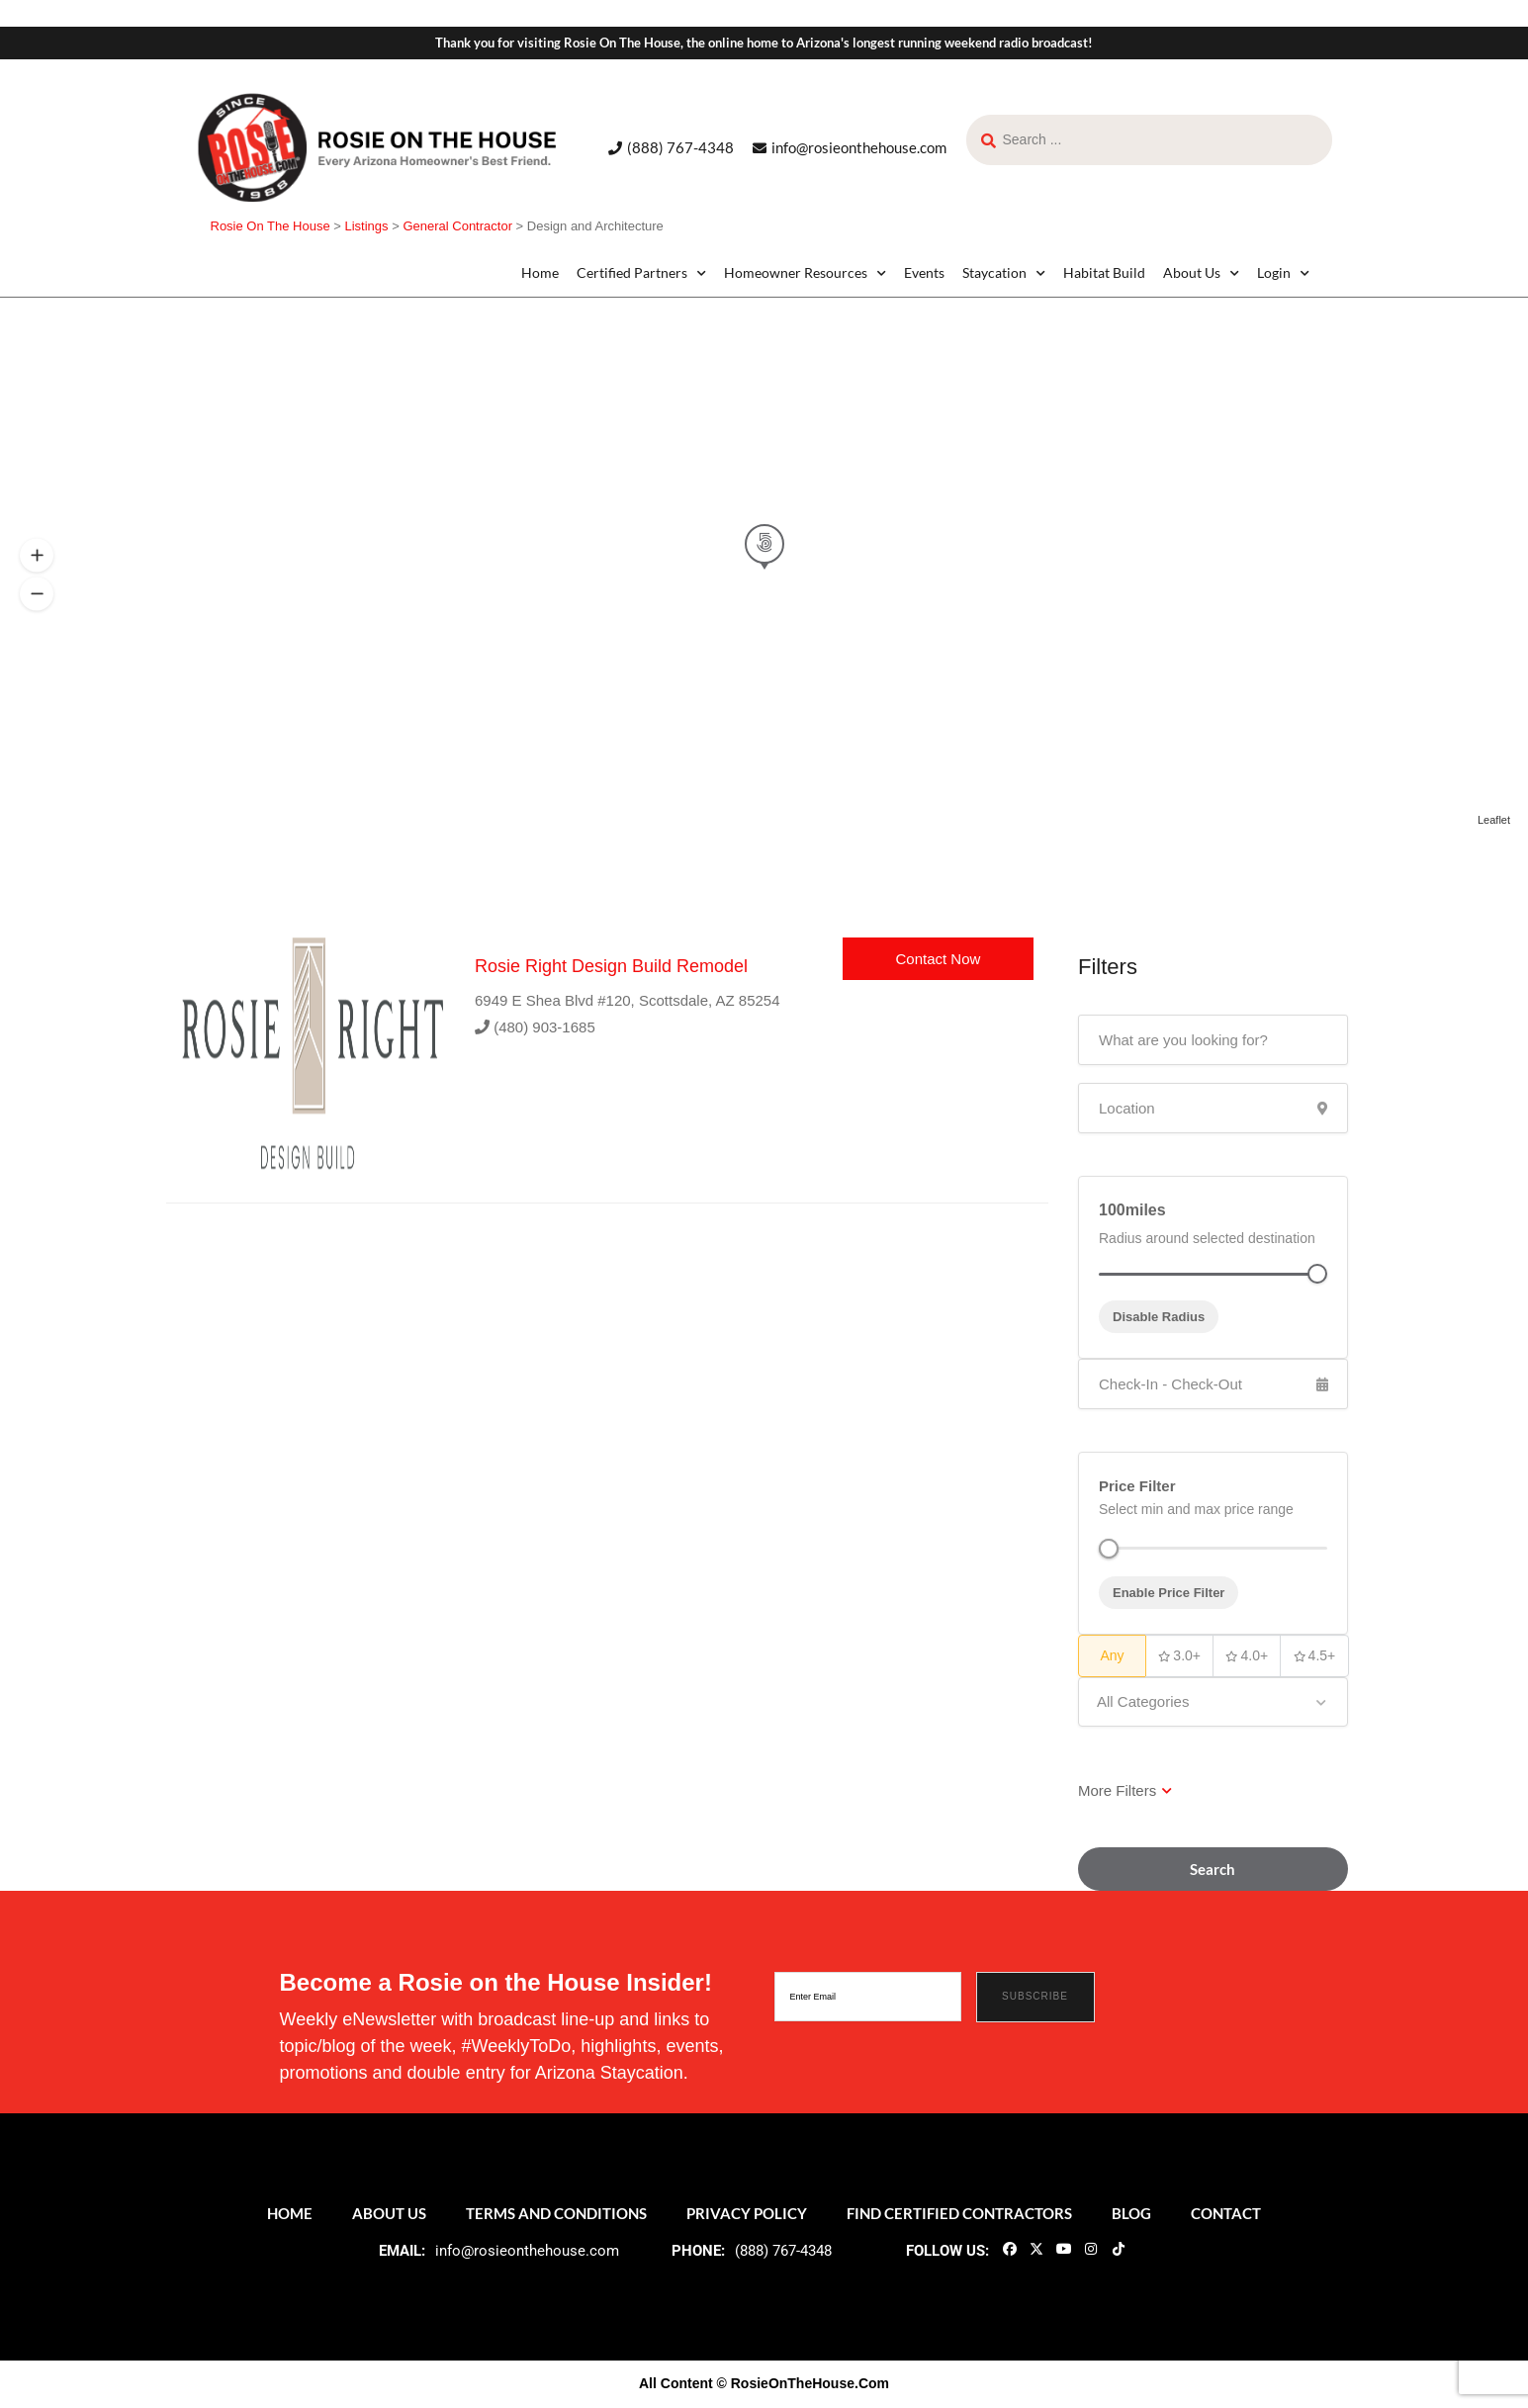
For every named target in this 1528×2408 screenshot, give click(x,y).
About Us (1201, 273)
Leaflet (1494, 820)
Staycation (1003, 273)
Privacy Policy (746, 2213)
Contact (1226, 2213)
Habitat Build (1104, 272)
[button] (36, 594)
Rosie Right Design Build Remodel (611, 966)
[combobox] (1213, 1702)
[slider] (1109, 1549)
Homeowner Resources (805, 273)
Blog (1131, 2213)
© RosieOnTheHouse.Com (803, 2383)
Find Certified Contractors (959, 2213)
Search (1212, 1869)
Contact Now (937, 958)
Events (924, 272)
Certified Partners (641, 273)
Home (540, 272)
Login (1283, 273)
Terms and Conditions (556, 2213)
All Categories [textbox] (1143, 1701)
